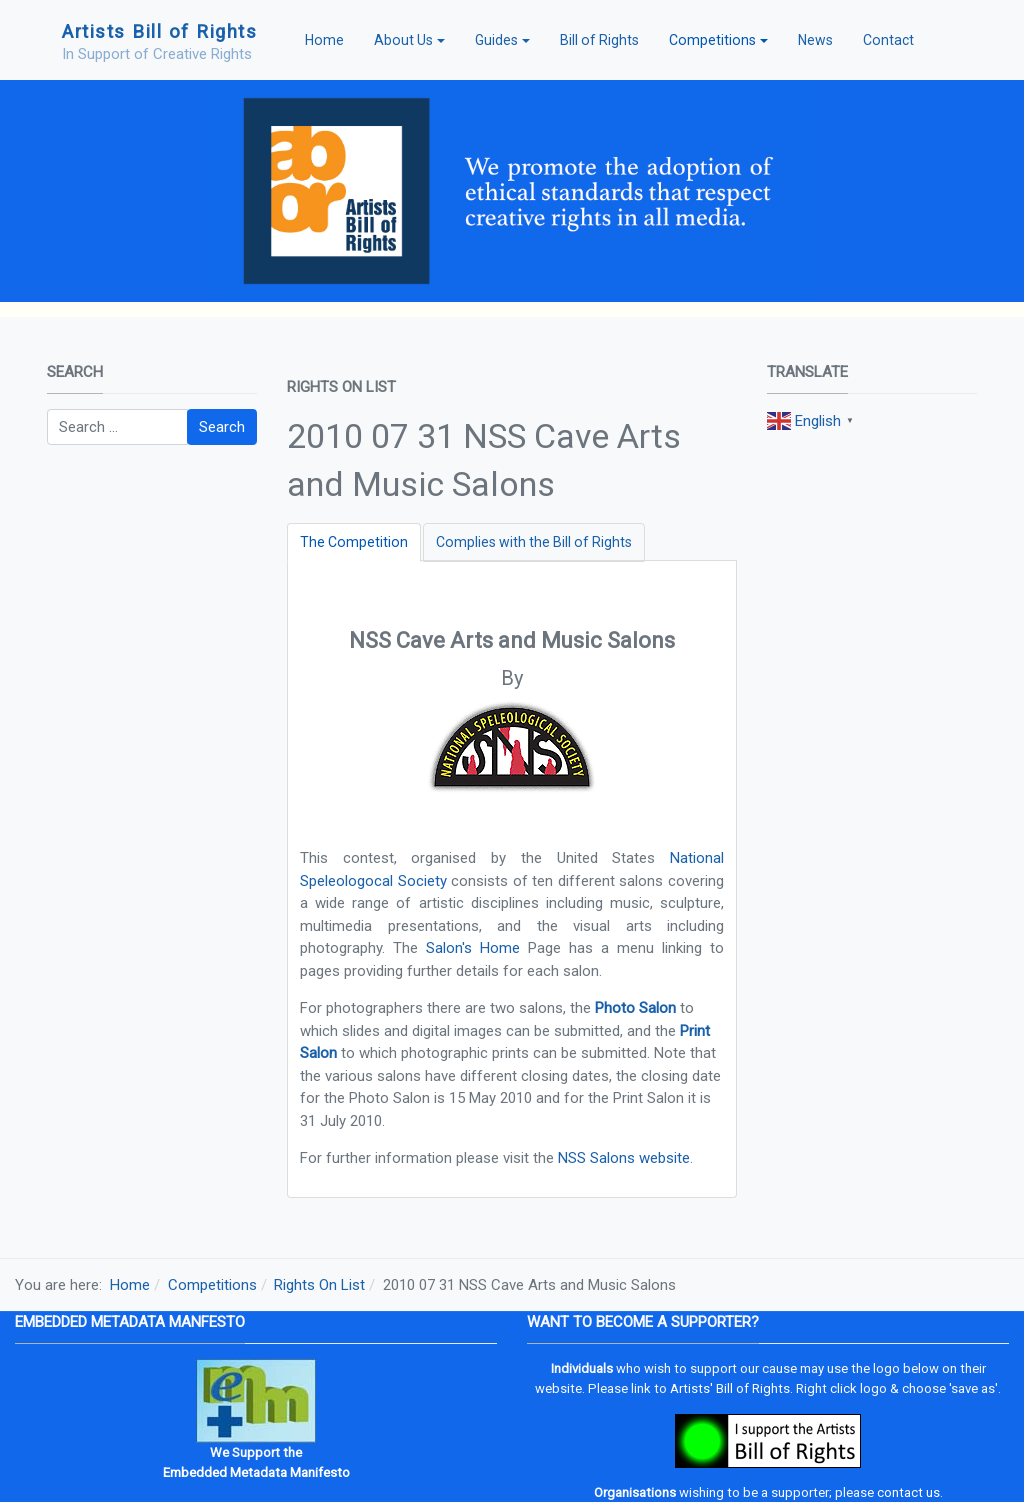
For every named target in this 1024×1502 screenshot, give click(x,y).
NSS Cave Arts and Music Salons (512, 640)
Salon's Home (473, 948)
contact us (908, 1492)
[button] (409, 40)
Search (222, 427)
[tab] (354, 542)
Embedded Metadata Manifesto (256, 1472)
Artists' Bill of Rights (730, 1388)
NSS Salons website (624, 1158)
